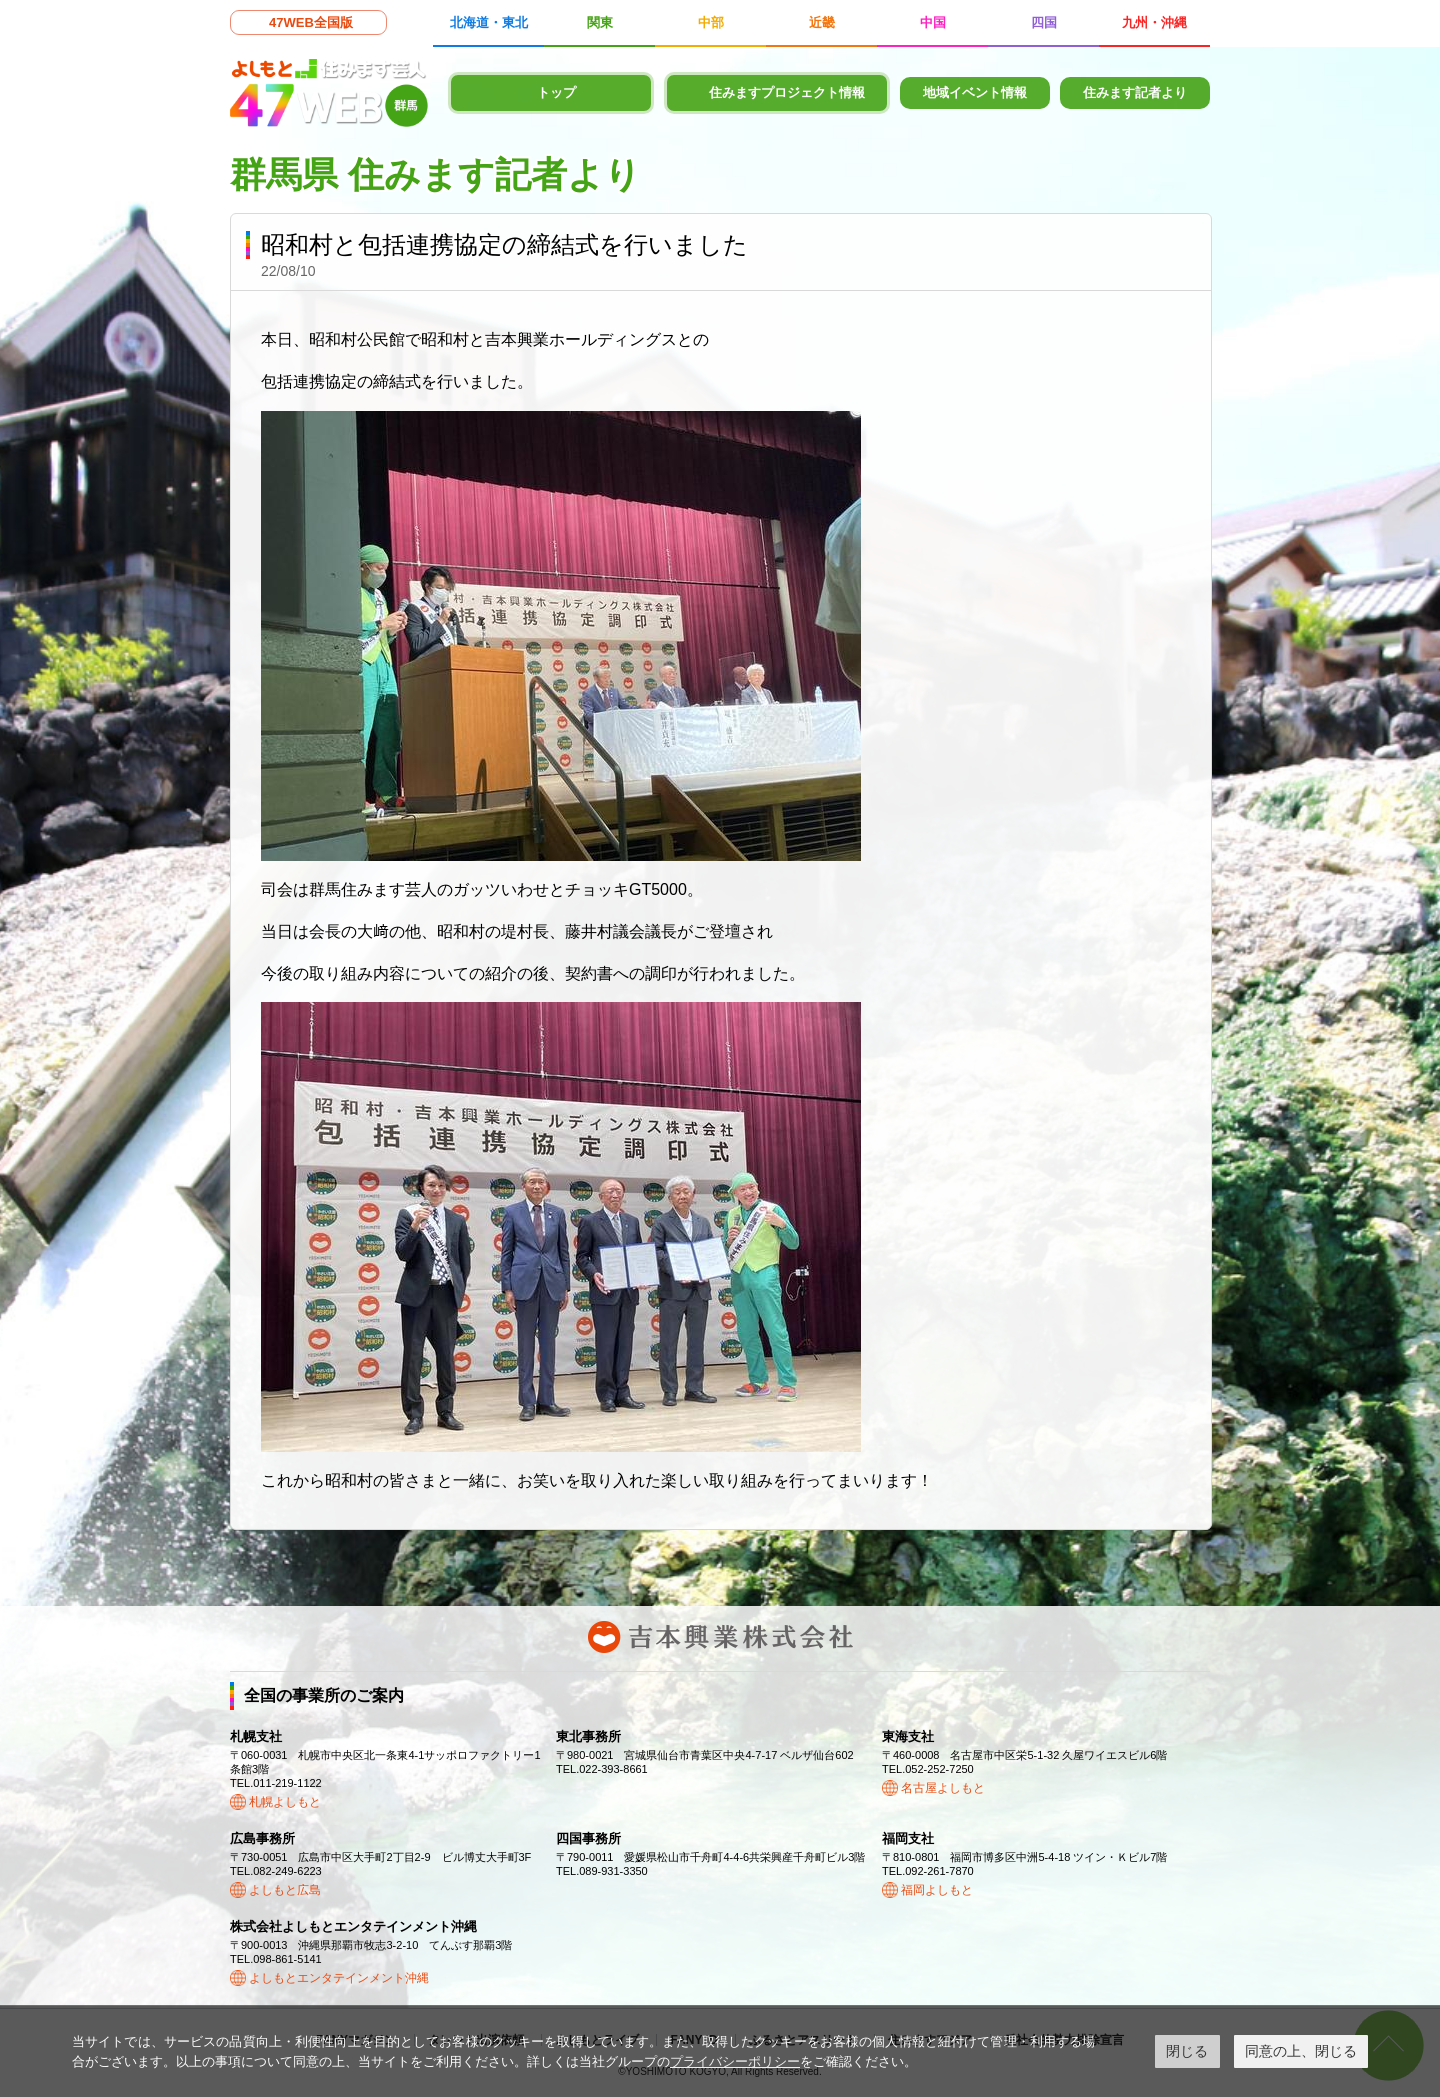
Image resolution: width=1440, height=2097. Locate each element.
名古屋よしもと (943, 1788)
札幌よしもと (285, 1802)
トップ (556, 92)
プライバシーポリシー (735, 2061)
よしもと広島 (285, 1890)
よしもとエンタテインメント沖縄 (339, 1978)
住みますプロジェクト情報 (787, 92)
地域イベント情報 (975, 92)
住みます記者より (1135, 92)
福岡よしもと (937, 1890)
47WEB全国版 (311, 22)
